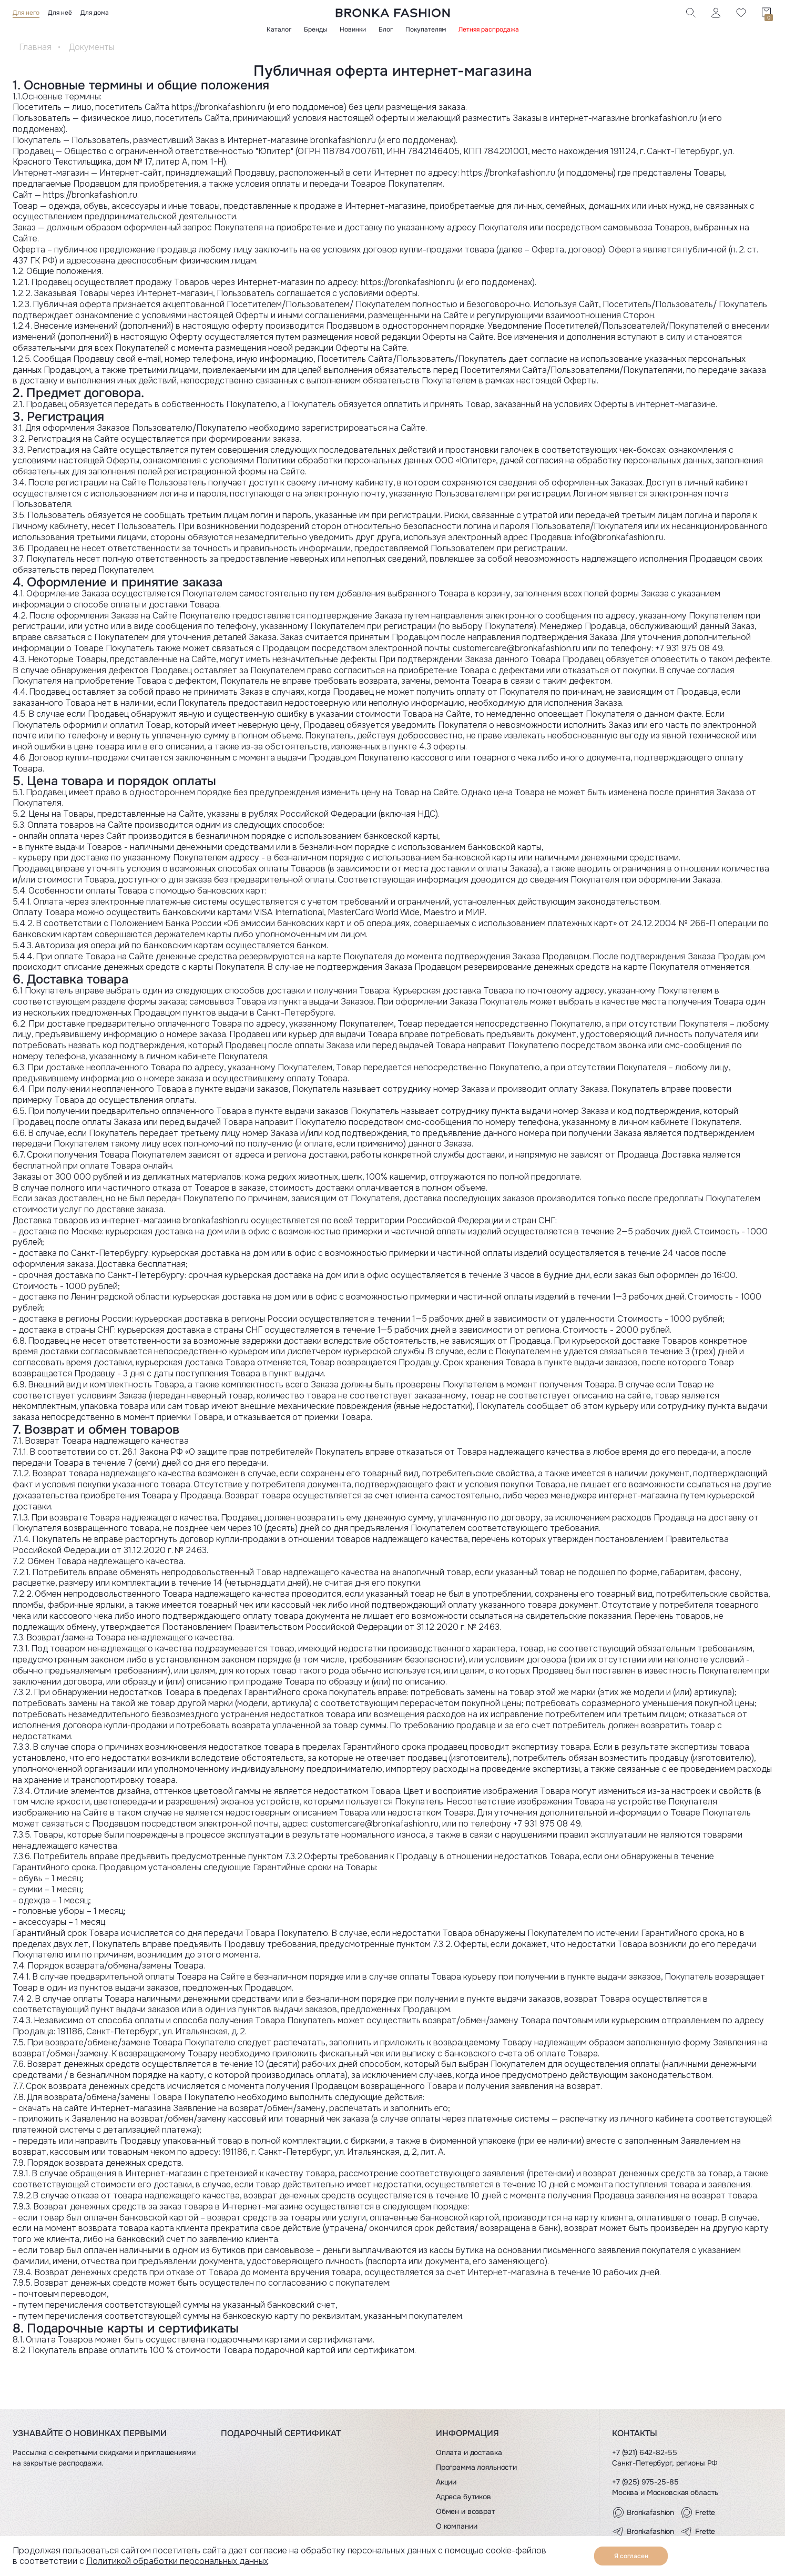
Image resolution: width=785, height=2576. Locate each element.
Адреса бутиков (463, 2496)
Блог (386, 29)
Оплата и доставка (469, 2452)
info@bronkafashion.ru (619, 537)
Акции (446, 2482)
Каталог (279, 29)
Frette (697, 2512)
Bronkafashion (643, 2512)
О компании (456, 2526)
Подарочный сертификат (281, 2433)
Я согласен (631, 2556)
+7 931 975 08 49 (689, 648)
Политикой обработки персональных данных (177, 2561)
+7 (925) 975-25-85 (645, 2482)
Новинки (353, 29)
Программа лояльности (476, 2467)
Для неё (60, 12)
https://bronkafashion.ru (218, 107)
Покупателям (425, 29)
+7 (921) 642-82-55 (644, 2452)
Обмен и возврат (465, 2511)
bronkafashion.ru (343, 140)
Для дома (94, 12)
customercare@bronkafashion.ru (516, 648)
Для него (26, 12)
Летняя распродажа (488, 29)
